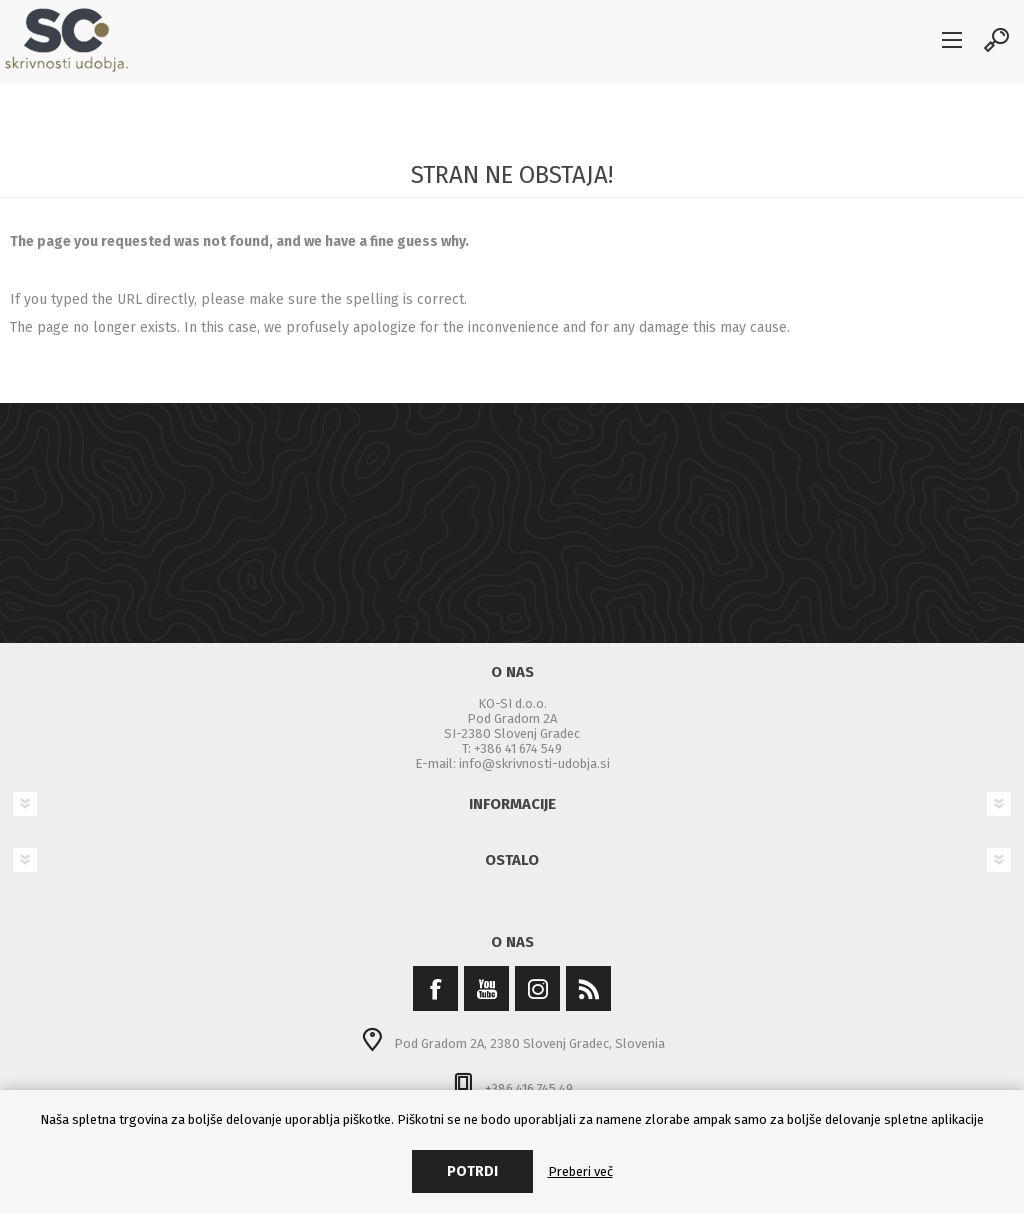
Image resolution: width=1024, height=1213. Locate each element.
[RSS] (588, 988)
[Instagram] (537, 988)
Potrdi (472, 1171)
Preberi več (580, 1171)
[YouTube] (486, 988)
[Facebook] (435, 988)
